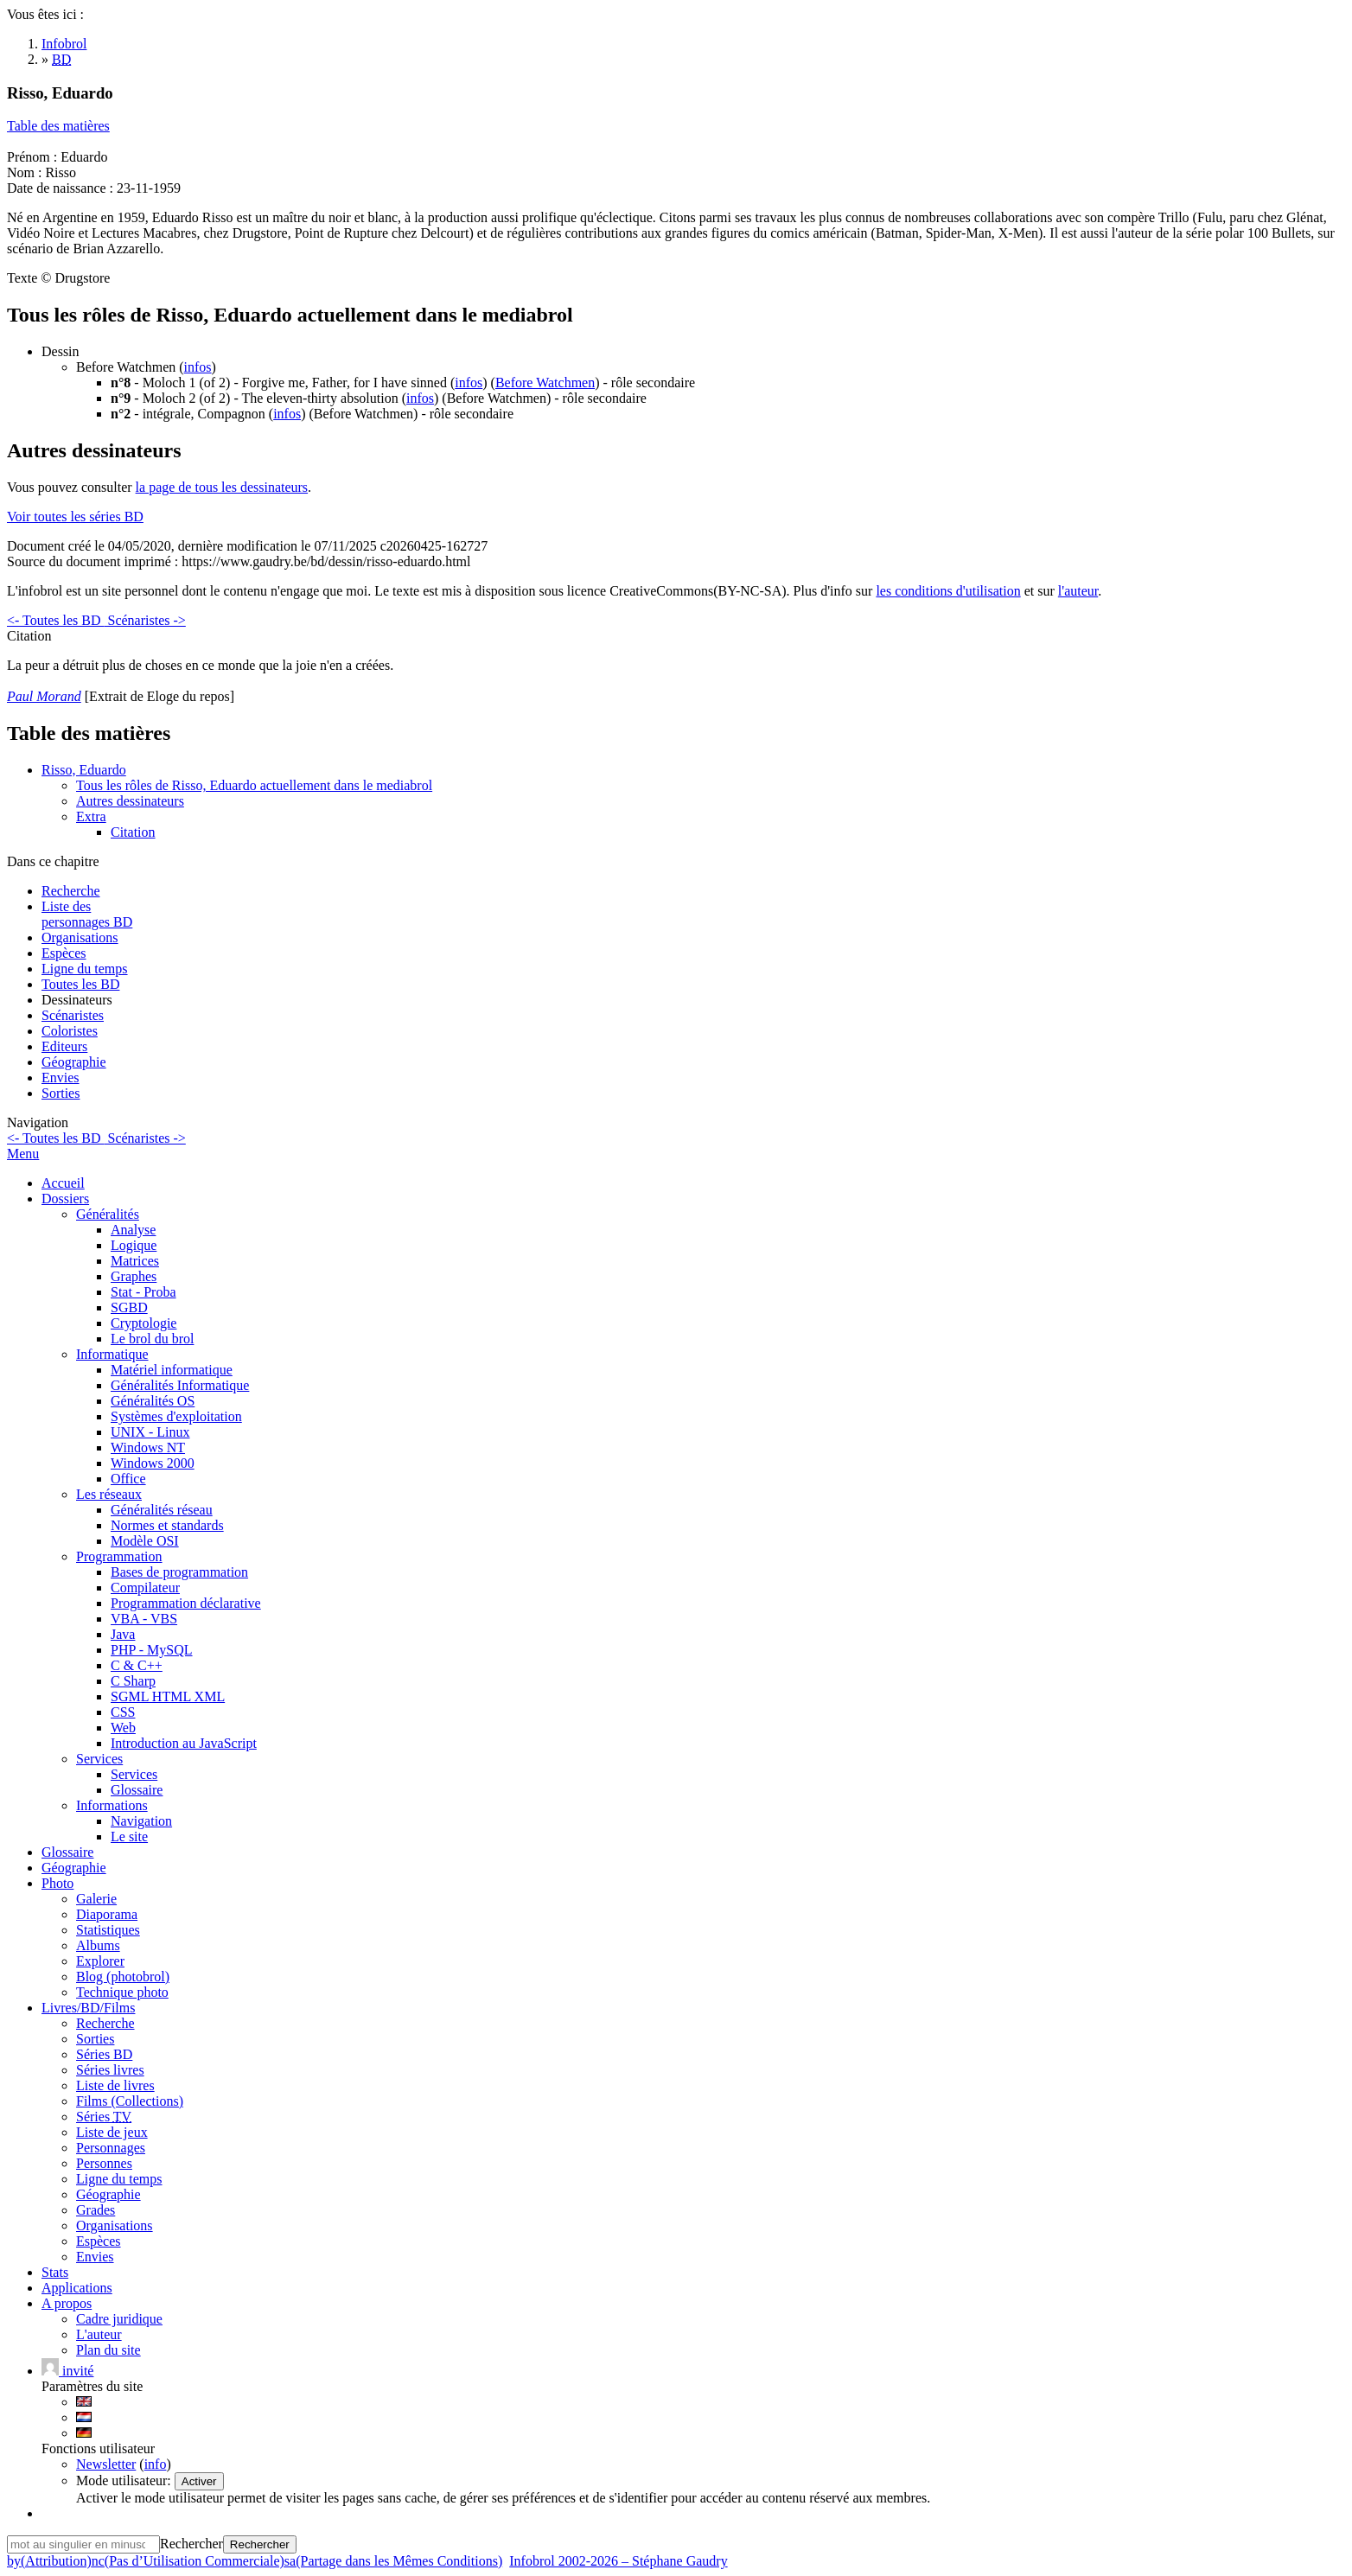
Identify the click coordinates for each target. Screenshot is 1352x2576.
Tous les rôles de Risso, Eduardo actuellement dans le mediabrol (254, 785)
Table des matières (58, 125)
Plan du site (108, 2350)
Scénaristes (72, 1015)
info (155, 2464)
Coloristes (69, 1030)
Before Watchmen (545, 382)
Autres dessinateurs (130, 801)
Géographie (73, 1062)
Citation (133, 832)
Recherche (70, 890)
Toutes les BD (80, 984)
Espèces (63, 953)
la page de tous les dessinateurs (222, 487)
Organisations (79, 937)
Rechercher (191, 2543)
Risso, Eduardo (83, 769)
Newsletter (106, 2464)
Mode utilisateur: (125, 2480)
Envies (60, 1077)
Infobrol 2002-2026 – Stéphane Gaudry (618, 2561)
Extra (91, 816)
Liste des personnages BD (86, 914)
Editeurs (64, 1046)
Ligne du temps (84, 968)
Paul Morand (44, 696)
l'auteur (1078, 590)
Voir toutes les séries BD (75, 516)
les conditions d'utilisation (948, 590)
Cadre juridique (119, 2318)
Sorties (60, 1093)
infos (198, 367)
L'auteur (99, 2334)
